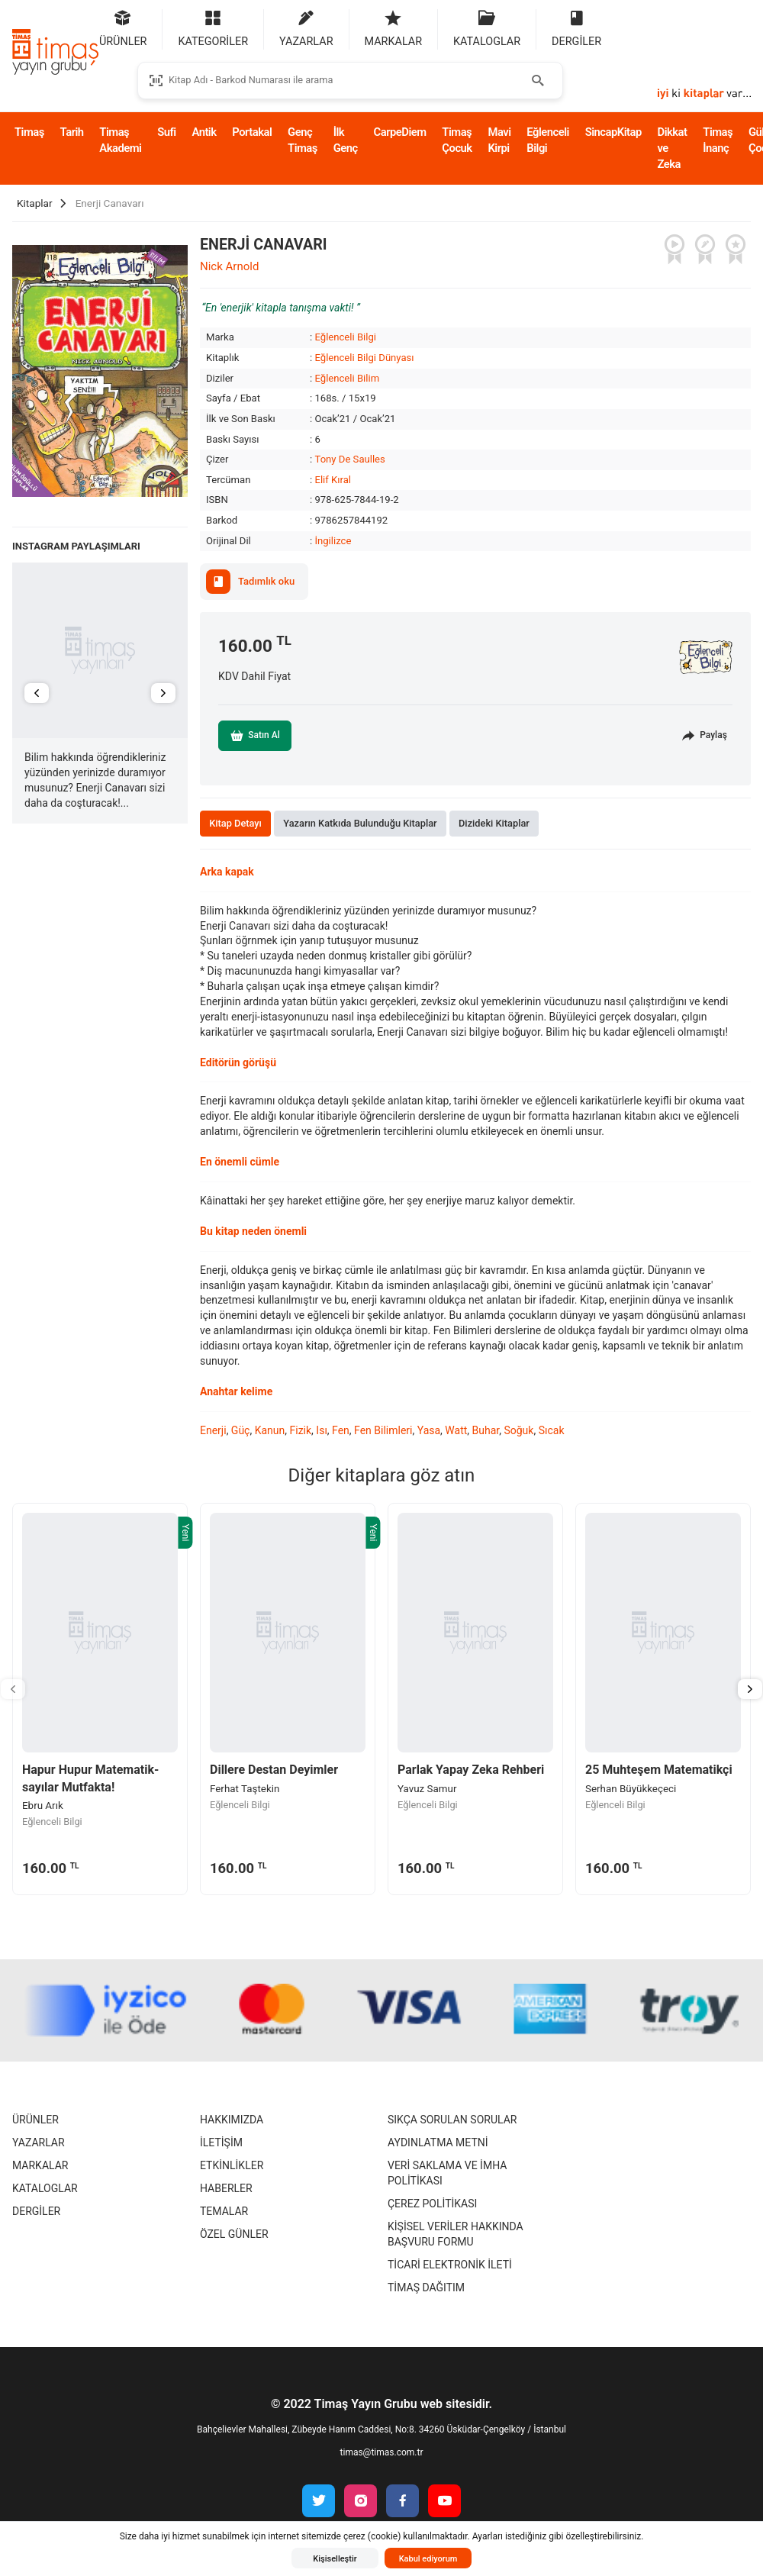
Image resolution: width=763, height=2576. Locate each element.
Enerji (213, 1430)
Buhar (486, 1430)
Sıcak (552, 1430)
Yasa (428, 1430)
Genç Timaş (302, 140)
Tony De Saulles (349, 459)
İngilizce (332, 540)
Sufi (166, 132)
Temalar (224, 2211)
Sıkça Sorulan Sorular (452, 2119)
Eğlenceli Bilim (346, 378)
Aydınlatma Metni (438, 2142)
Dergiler (36, 2211)
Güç (240, 1430)
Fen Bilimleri (383, 1430)
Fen (340, 1430)
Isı (321, 1430)
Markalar (40, 2165)
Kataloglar (45, 2188)
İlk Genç (345, 140)
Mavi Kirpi (499, 140)
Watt (456, 1430)
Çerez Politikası (432, 2203)
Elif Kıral (332, 479)
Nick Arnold (229, 266)
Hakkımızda (231, 2119)
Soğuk (518, 1430)
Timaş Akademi (120, 140)
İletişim (221, 2142)
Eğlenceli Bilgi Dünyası (364, 357)
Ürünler (35, 2119)
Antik (204, 132)
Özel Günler (234, 2234)
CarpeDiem (400, 132)
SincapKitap (613, 132)
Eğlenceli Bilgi (547, 140)
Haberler (226, 2188)
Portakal (252, 132)
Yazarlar (38, 2142)
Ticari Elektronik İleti (450, 2264)
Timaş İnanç (717, 140)
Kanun (270, 1430)
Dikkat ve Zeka (672, 148)
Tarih (72, 132)
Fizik (301, 1430)
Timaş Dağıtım (426, 2287)
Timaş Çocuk (457, 140)
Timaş (29, 132)
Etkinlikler (231, 2165)
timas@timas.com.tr (381, 2452)
